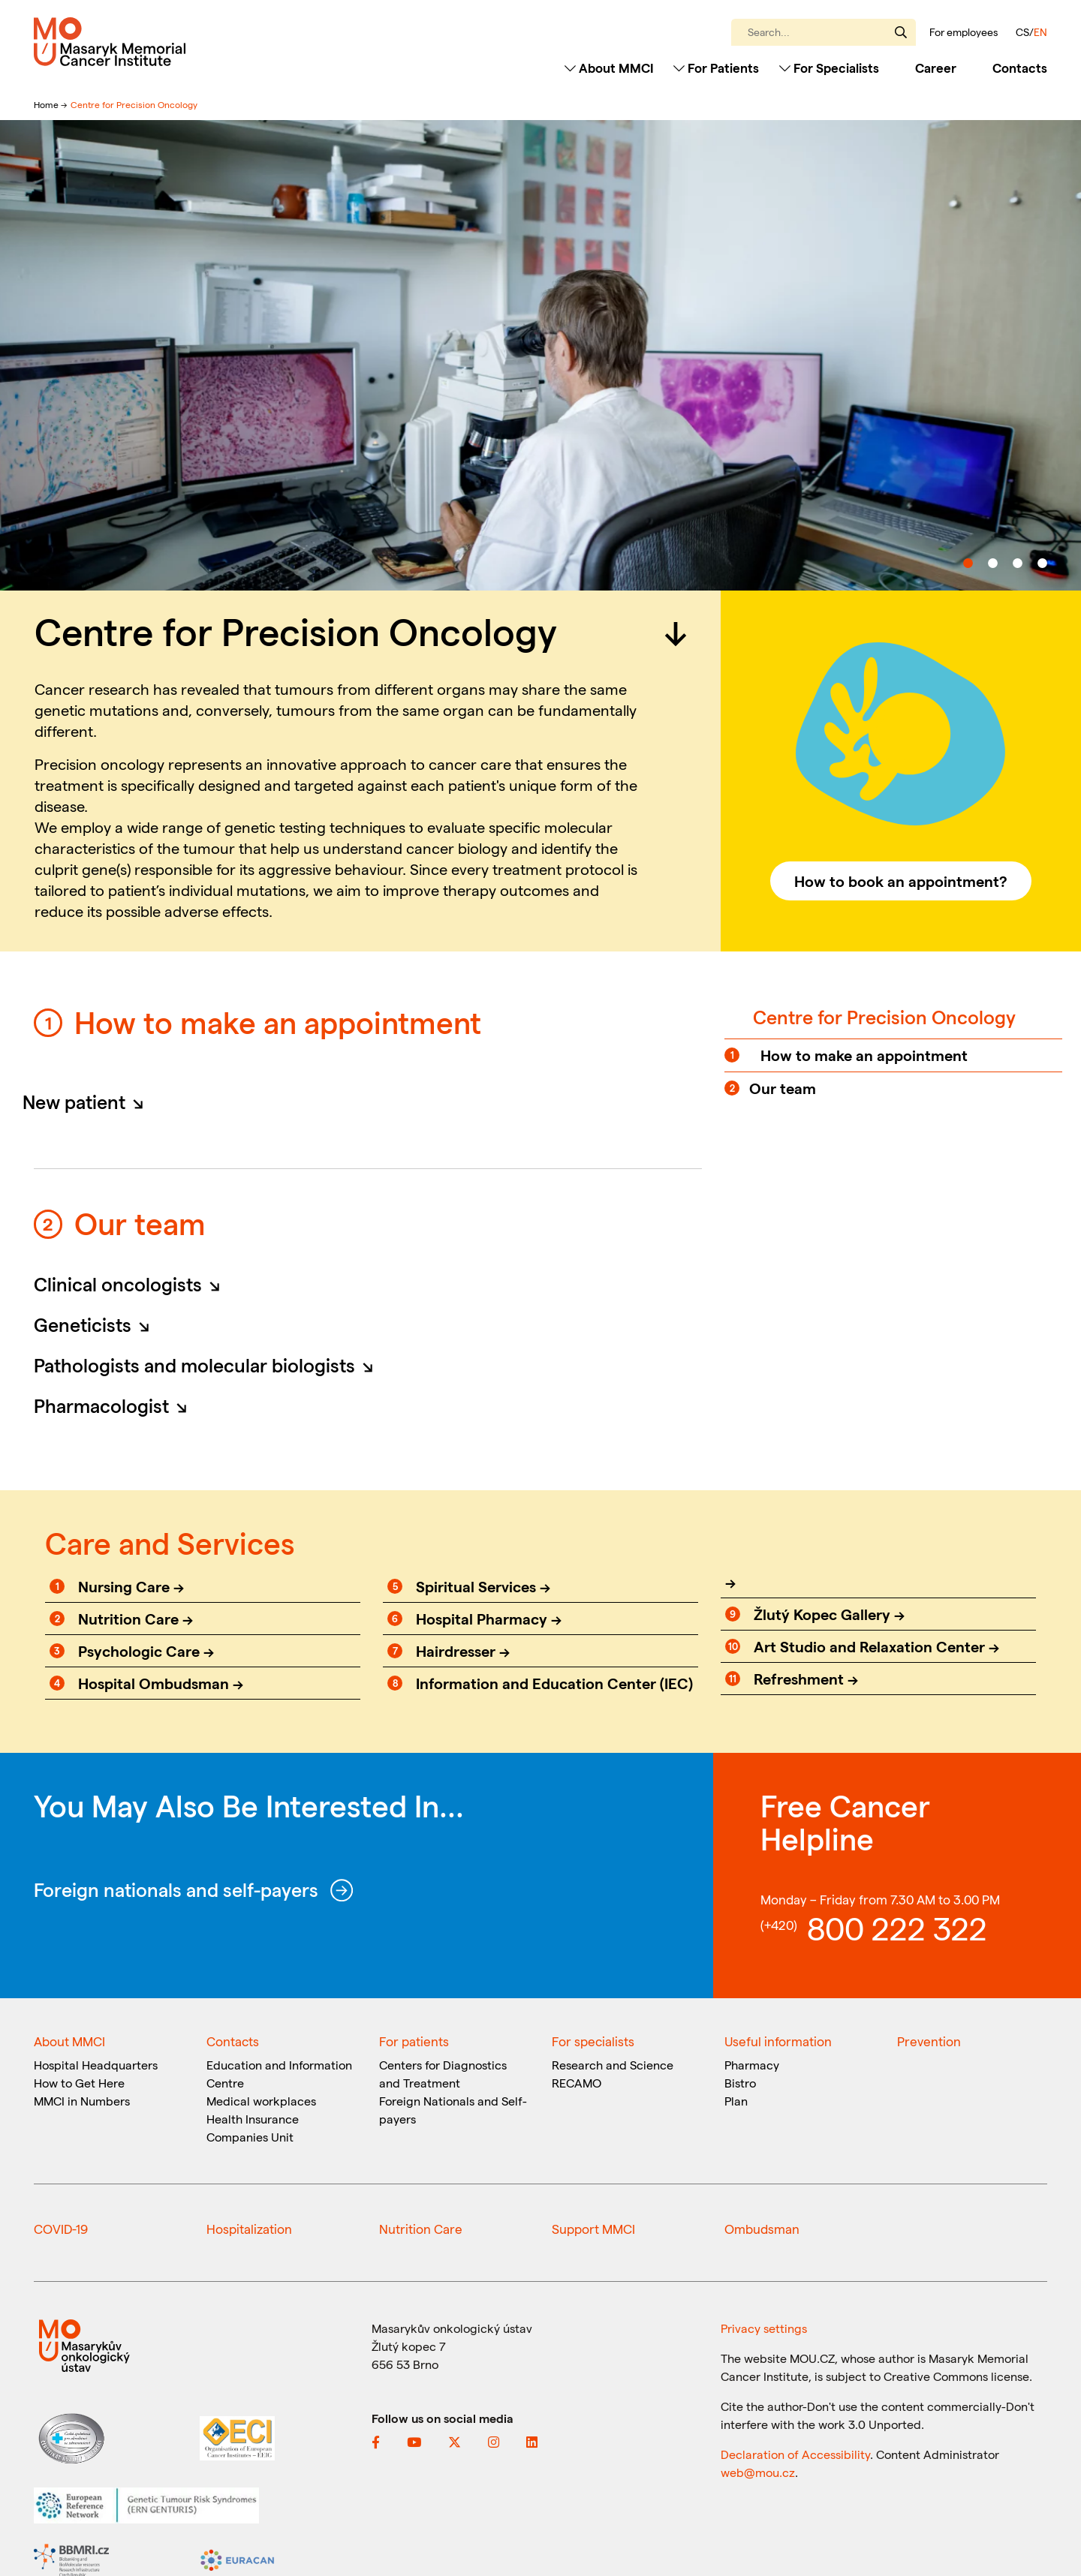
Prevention (929, 2040)
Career (935, 67)
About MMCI (69, 2040)
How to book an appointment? (900, 881)
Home (47, 104)
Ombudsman (761, 2228)
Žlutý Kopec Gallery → (829, 1614)
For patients (414, 2040)
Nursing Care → (131, 1586)
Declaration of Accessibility (795, 2454)
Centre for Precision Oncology (134, 104)
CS (1022, 32)
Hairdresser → (463, 1651)
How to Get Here (79, 2083)
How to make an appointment (864, 1055)
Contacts (1019, 67)
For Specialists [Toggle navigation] (829, 67)
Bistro (740, 2083)
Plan (736, 2101)
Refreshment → (806, 1679)
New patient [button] (87, 1101)
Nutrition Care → (135, 1619)
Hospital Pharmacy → (489, 1619)
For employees (963, 32)
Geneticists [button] (96, 1324)
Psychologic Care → (146, 1651)
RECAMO (576, 2083)
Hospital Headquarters (96, 2064)
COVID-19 (61, 2228)
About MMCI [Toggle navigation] (609, 67)
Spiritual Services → (483, 1586)
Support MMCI (593, 2228)
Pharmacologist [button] (115, 1405)
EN (1040, 32)
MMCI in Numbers (82, 2101)
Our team (782, 1088)
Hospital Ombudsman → (160, 1683)
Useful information (778, 2040)
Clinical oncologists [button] (131, 1284)
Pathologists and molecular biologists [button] (208, 1365)
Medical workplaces (261, 2101)
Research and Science (612, 2064)
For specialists (593, 2040)
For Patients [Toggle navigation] (716, 67)
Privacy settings (764, 2328)
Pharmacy (751, 2064)
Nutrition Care (420, 2228)
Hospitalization (249, 2228)
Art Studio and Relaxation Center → (876, 1646)
